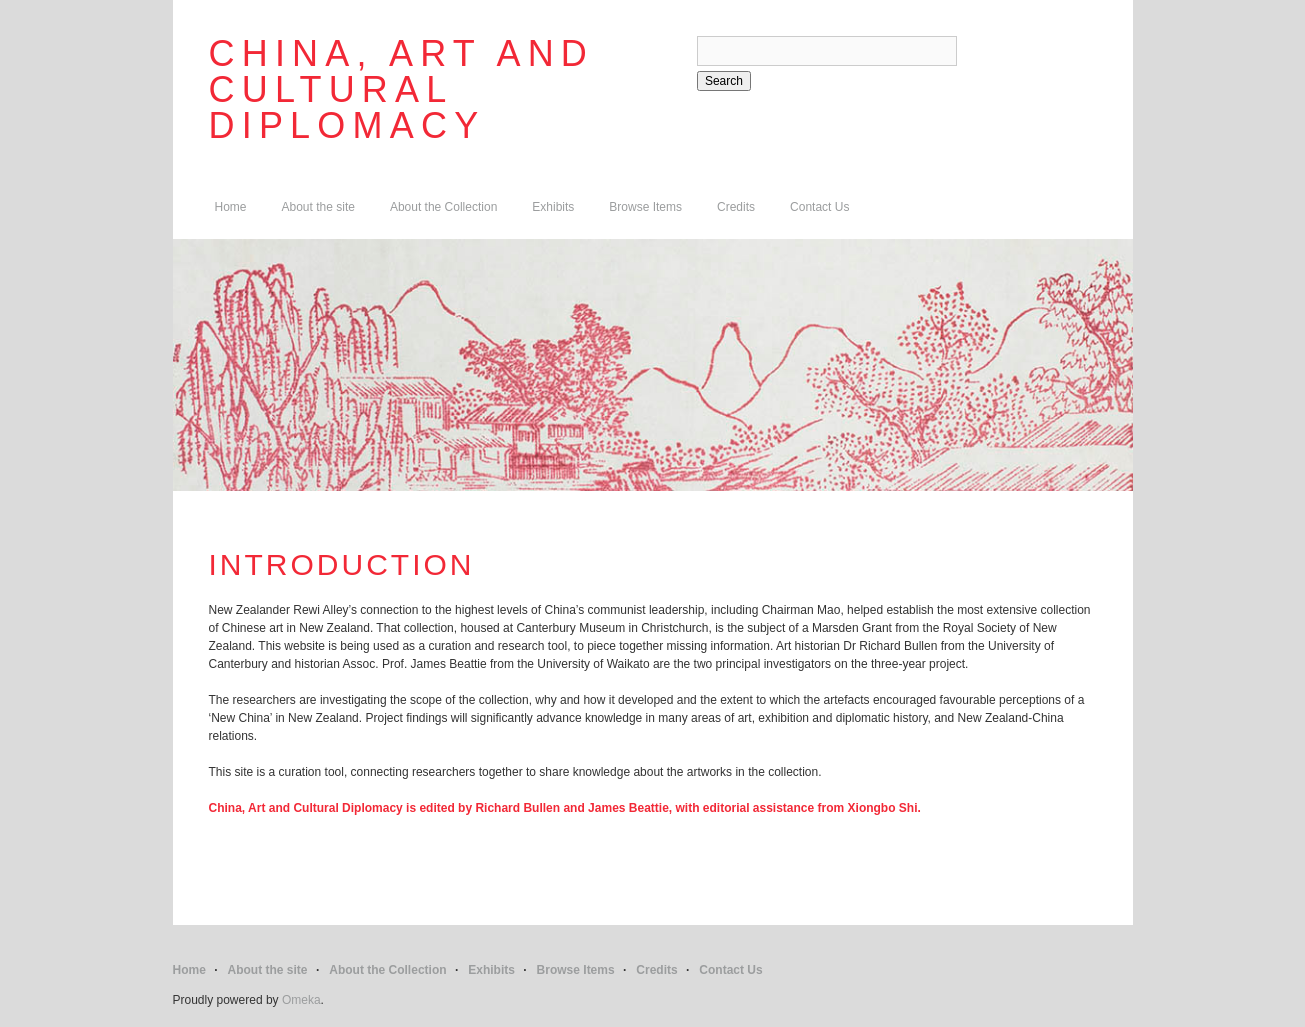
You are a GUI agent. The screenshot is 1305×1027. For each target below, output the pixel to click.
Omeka (301, 1000)
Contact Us (819, 207)
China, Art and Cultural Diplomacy (402, 89)
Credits (736, 207)
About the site (318, 207)
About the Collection (443, 207)
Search (724, 81)
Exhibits (553, 207)
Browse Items (645, 207)
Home (231, 207)
